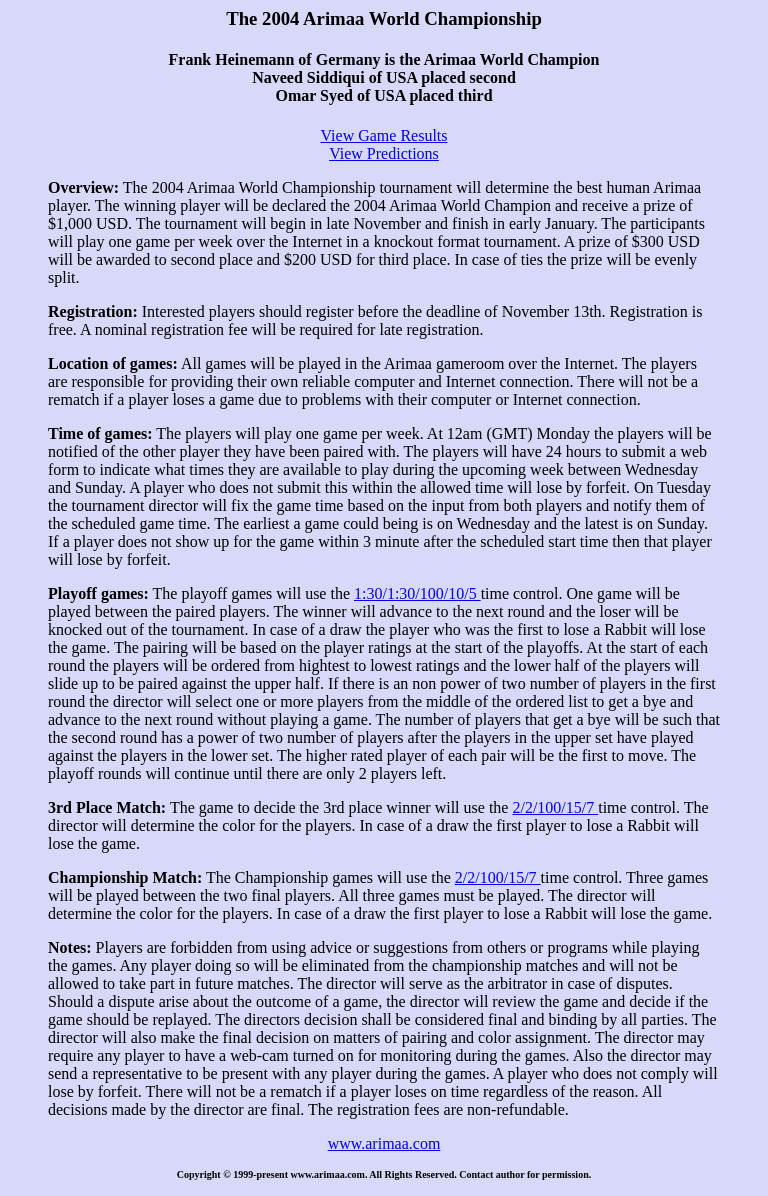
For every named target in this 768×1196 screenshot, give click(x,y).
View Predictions (384, 153)
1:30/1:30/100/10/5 (417, 593)
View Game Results (383, 135)
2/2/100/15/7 (555, 807)
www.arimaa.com (384, 1143)
